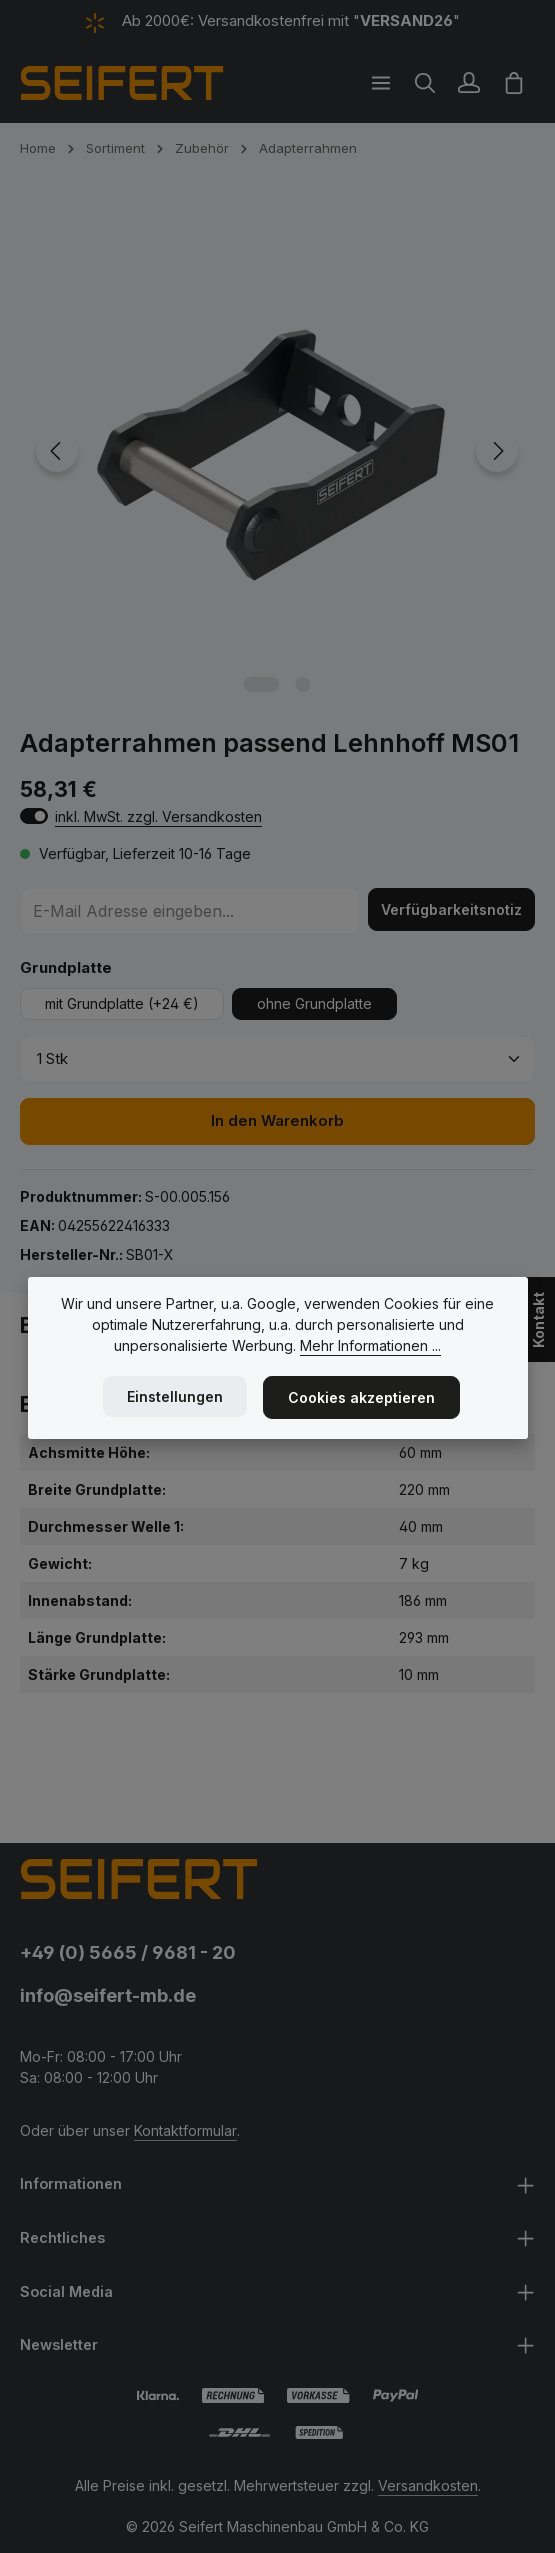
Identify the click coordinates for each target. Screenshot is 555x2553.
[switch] (34, 816)
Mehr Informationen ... (370, 1345)
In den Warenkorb (277, 1120)
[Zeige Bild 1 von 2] (262, 684)
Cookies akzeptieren (361, 1397)
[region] (277, 451)
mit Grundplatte (122, 1004)
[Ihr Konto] (469, 83)
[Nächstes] (497, 451)
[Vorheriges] (57, 451)
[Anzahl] (277, 1059)
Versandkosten (428, 2485)
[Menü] (381, 83)
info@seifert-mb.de (108, 1995)
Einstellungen (175, 1396)
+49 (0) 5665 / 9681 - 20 (128, 1952)
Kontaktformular (185, 2130)
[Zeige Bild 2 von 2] (303, 684)
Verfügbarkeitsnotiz (451, 909)
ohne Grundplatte (314, 1003)
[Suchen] (425, 83)
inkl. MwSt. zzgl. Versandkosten (158, 816)
